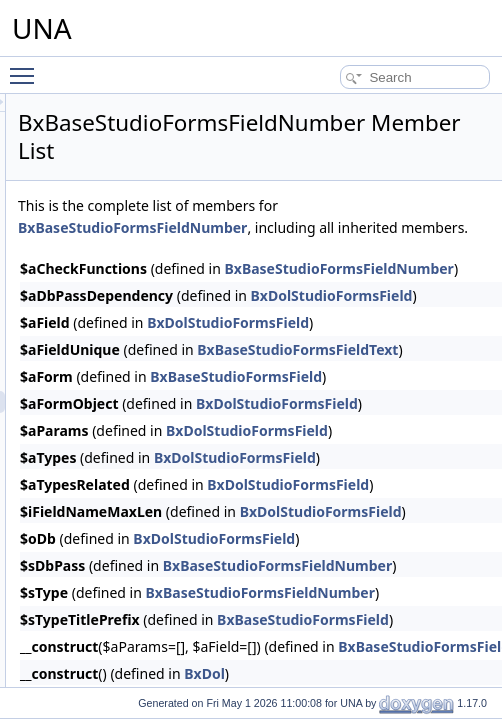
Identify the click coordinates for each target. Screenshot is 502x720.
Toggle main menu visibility (27, 67)
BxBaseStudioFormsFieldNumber (372, 249)
